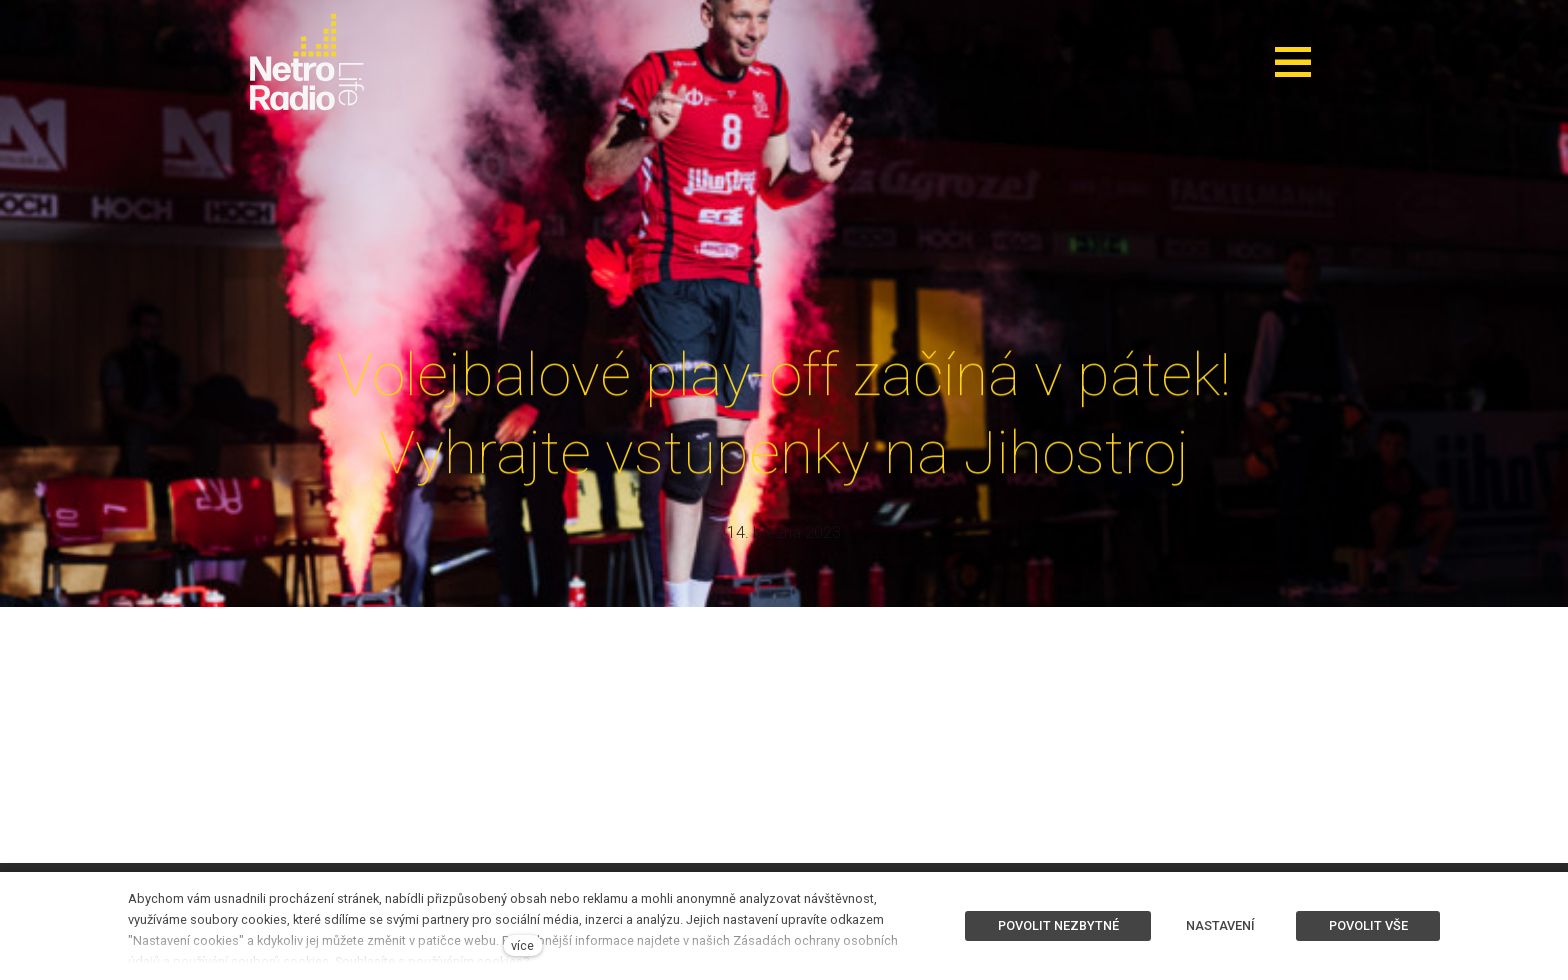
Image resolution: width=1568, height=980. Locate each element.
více (522, 945)
